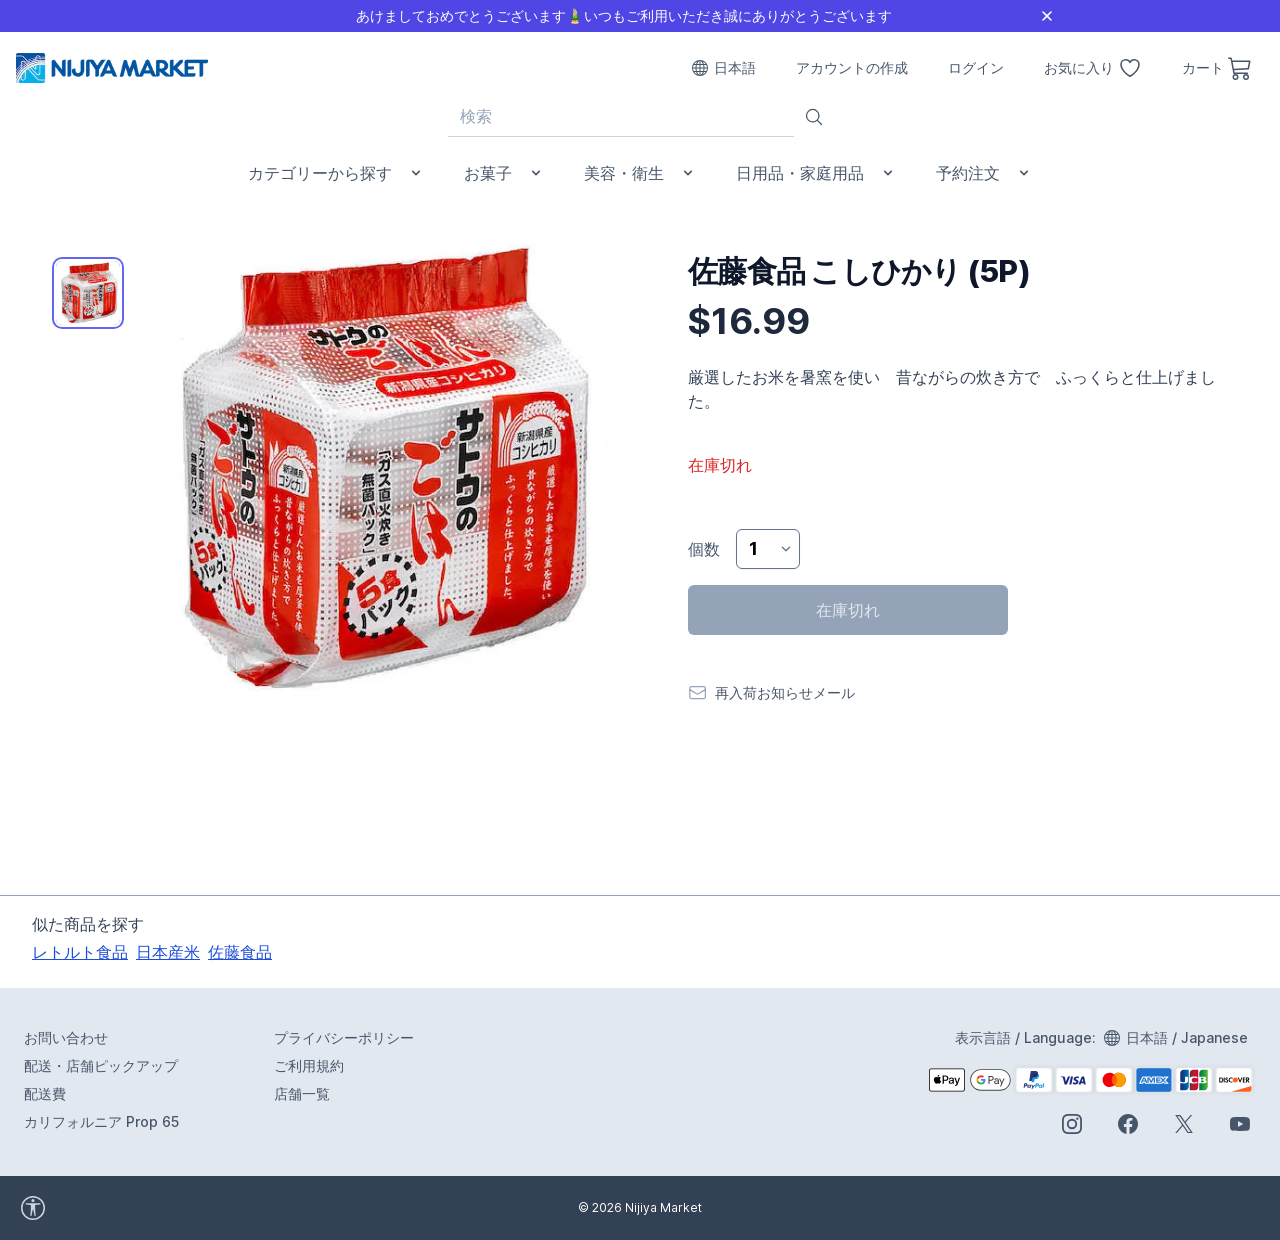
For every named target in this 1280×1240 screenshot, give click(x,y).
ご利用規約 (309, 1065)
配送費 (45, 1093)
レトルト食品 (80, 952)
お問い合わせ (66, 1037)
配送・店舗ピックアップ (101, 1065)
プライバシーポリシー (344, 1037)
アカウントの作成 (852, 67)
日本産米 (168, 952)
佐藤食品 (240, 952)
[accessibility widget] (89, 1208)
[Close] (1047, 16)
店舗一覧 (302, 1093)
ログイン (976, 67)
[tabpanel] (376, 469)
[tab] (88, 293)
